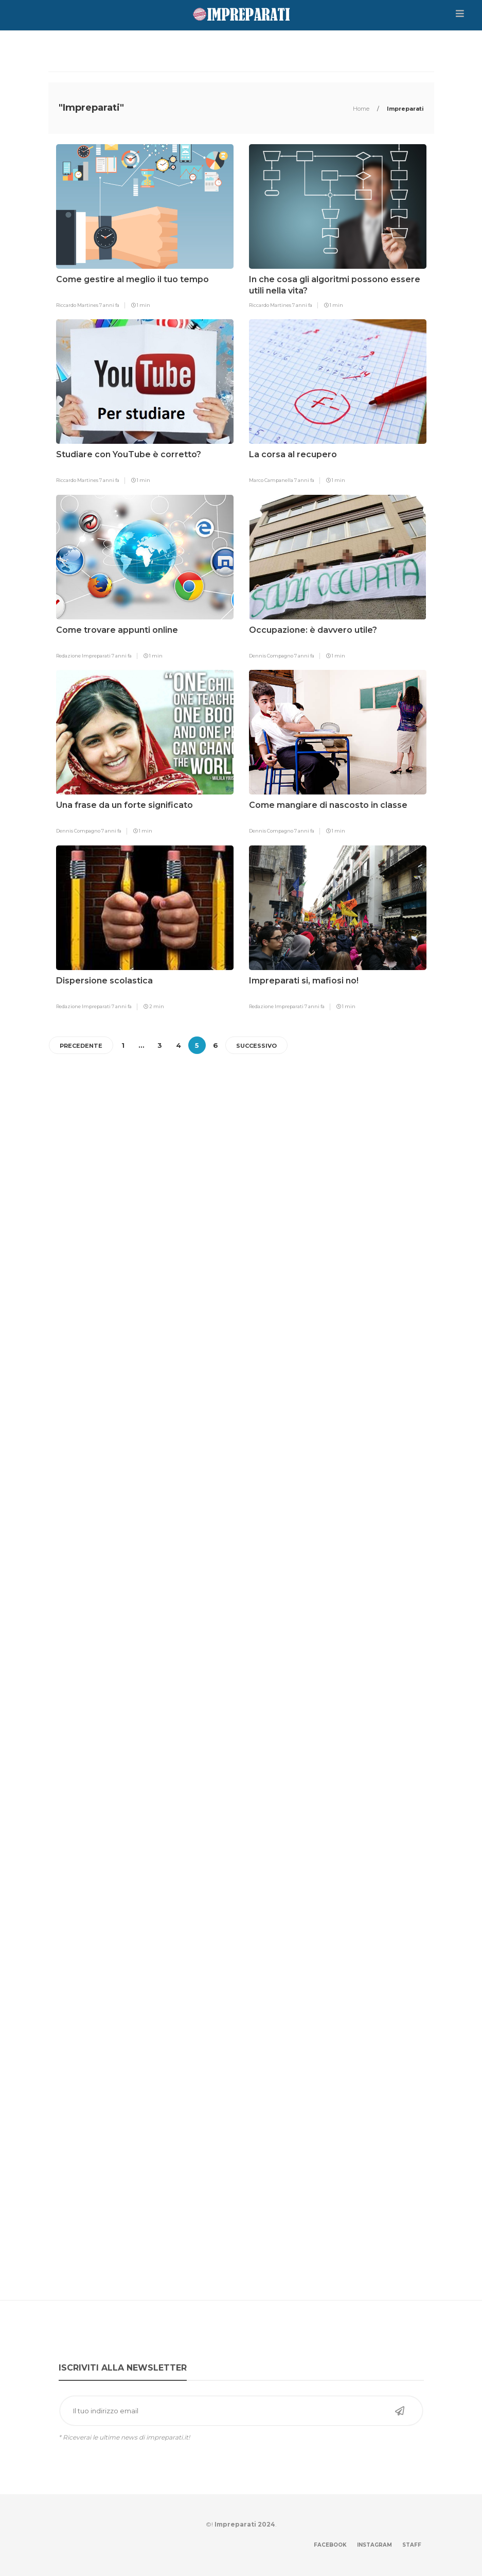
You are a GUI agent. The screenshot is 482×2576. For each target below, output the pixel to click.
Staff (411, 2545)
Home (362, 108)
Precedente (81, 1045)
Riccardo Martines (77, 305)
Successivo (256, 1045)
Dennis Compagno (271, 656)
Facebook (330, 2545)
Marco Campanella (271, 480)
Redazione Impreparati (84, 656)
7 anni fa (109, 305)
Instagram (374, 2545)
